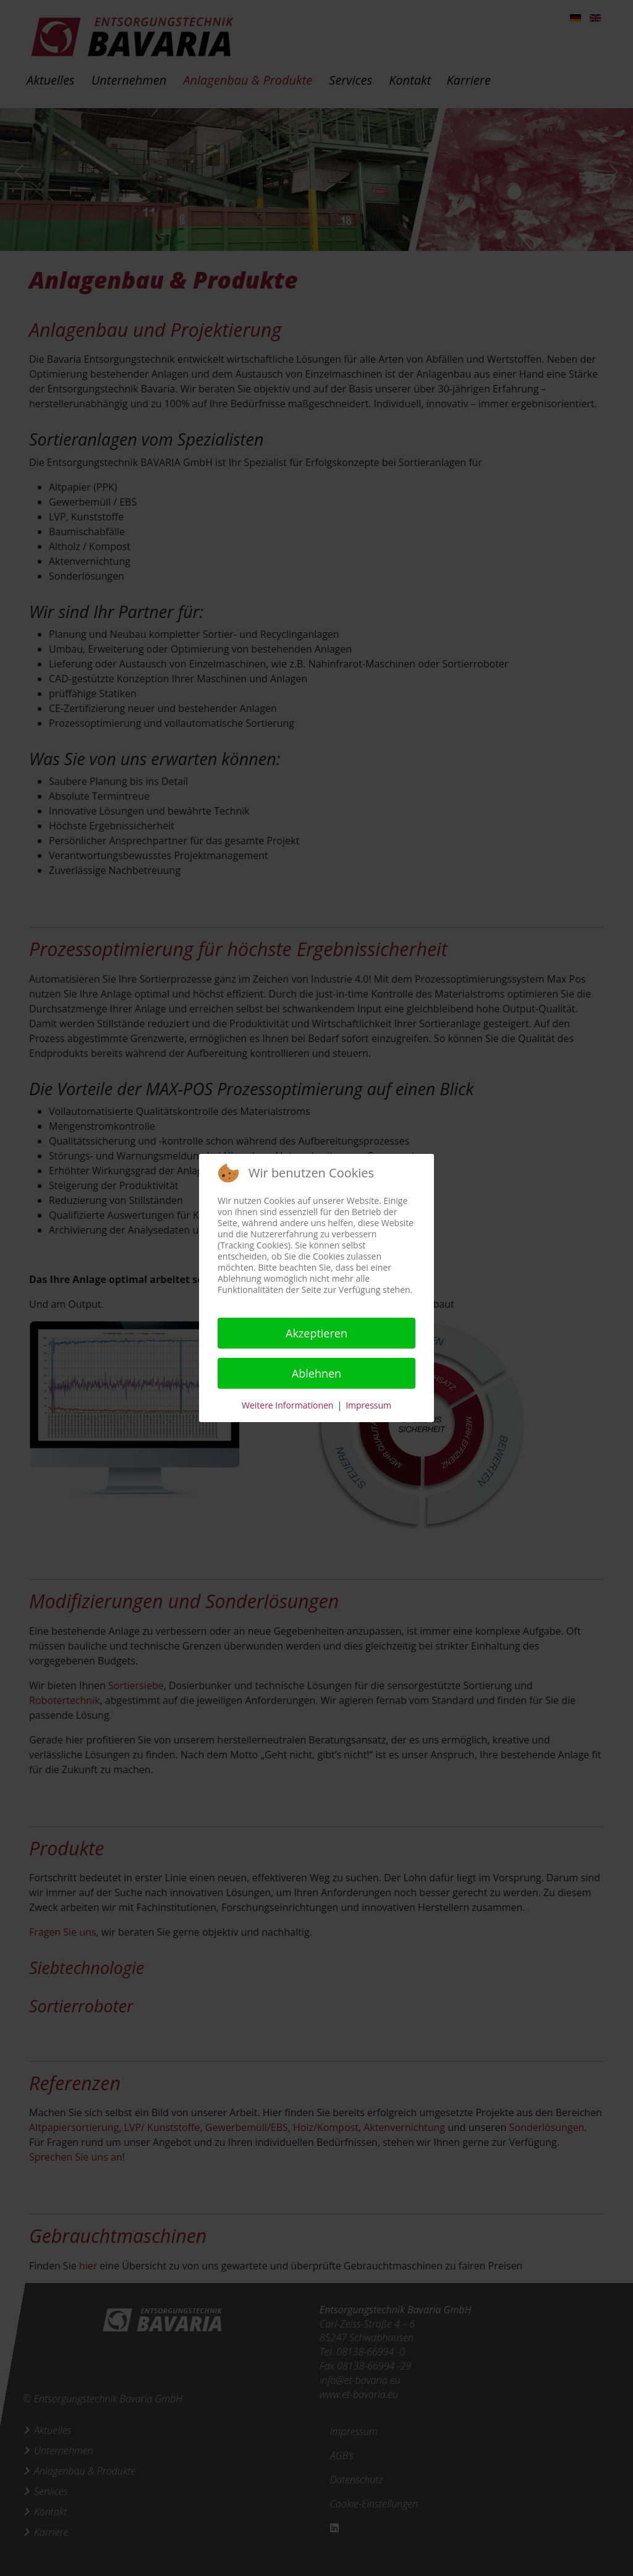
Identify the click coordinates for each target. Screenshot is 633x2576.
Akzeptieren (316, 1333)
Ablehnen (316, 1373)
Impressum (368, 1405)
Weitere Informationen (287, 1405)
